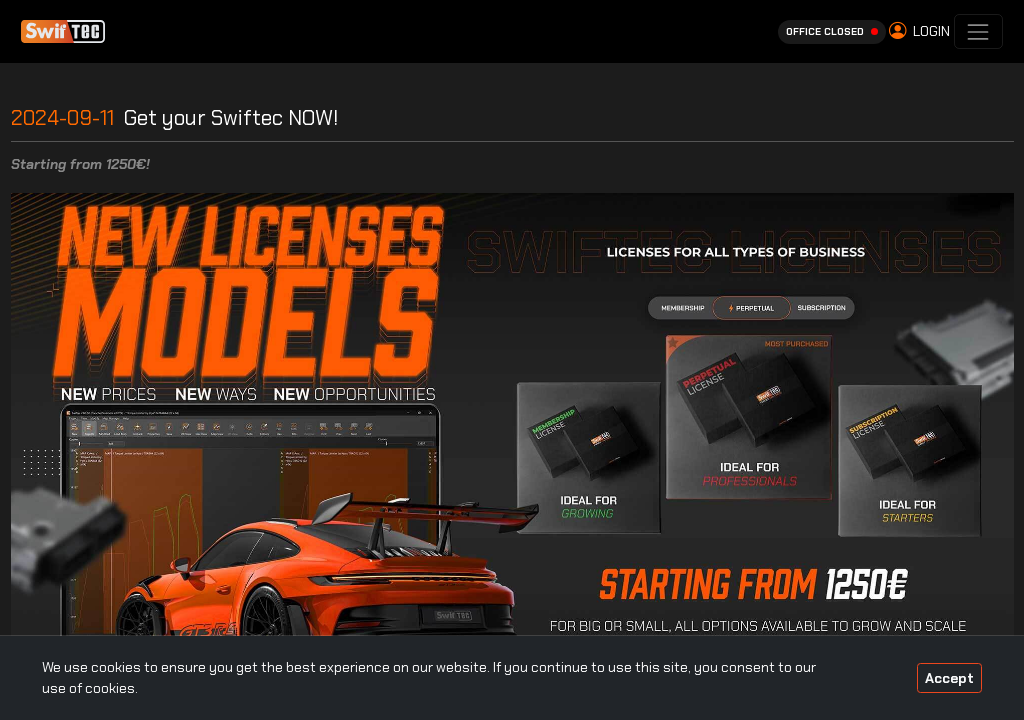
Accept (949, 678)
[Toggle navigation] (978, 31)
